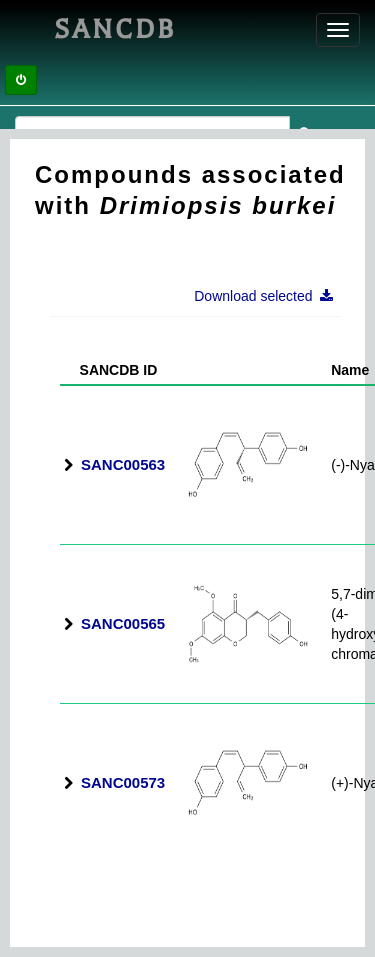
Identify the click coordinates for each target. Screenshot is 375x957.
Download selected (269, 296)
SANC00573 (123, 782)
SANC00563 (123, 464)
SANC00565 (123, 623)
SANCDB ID (110, 370)
